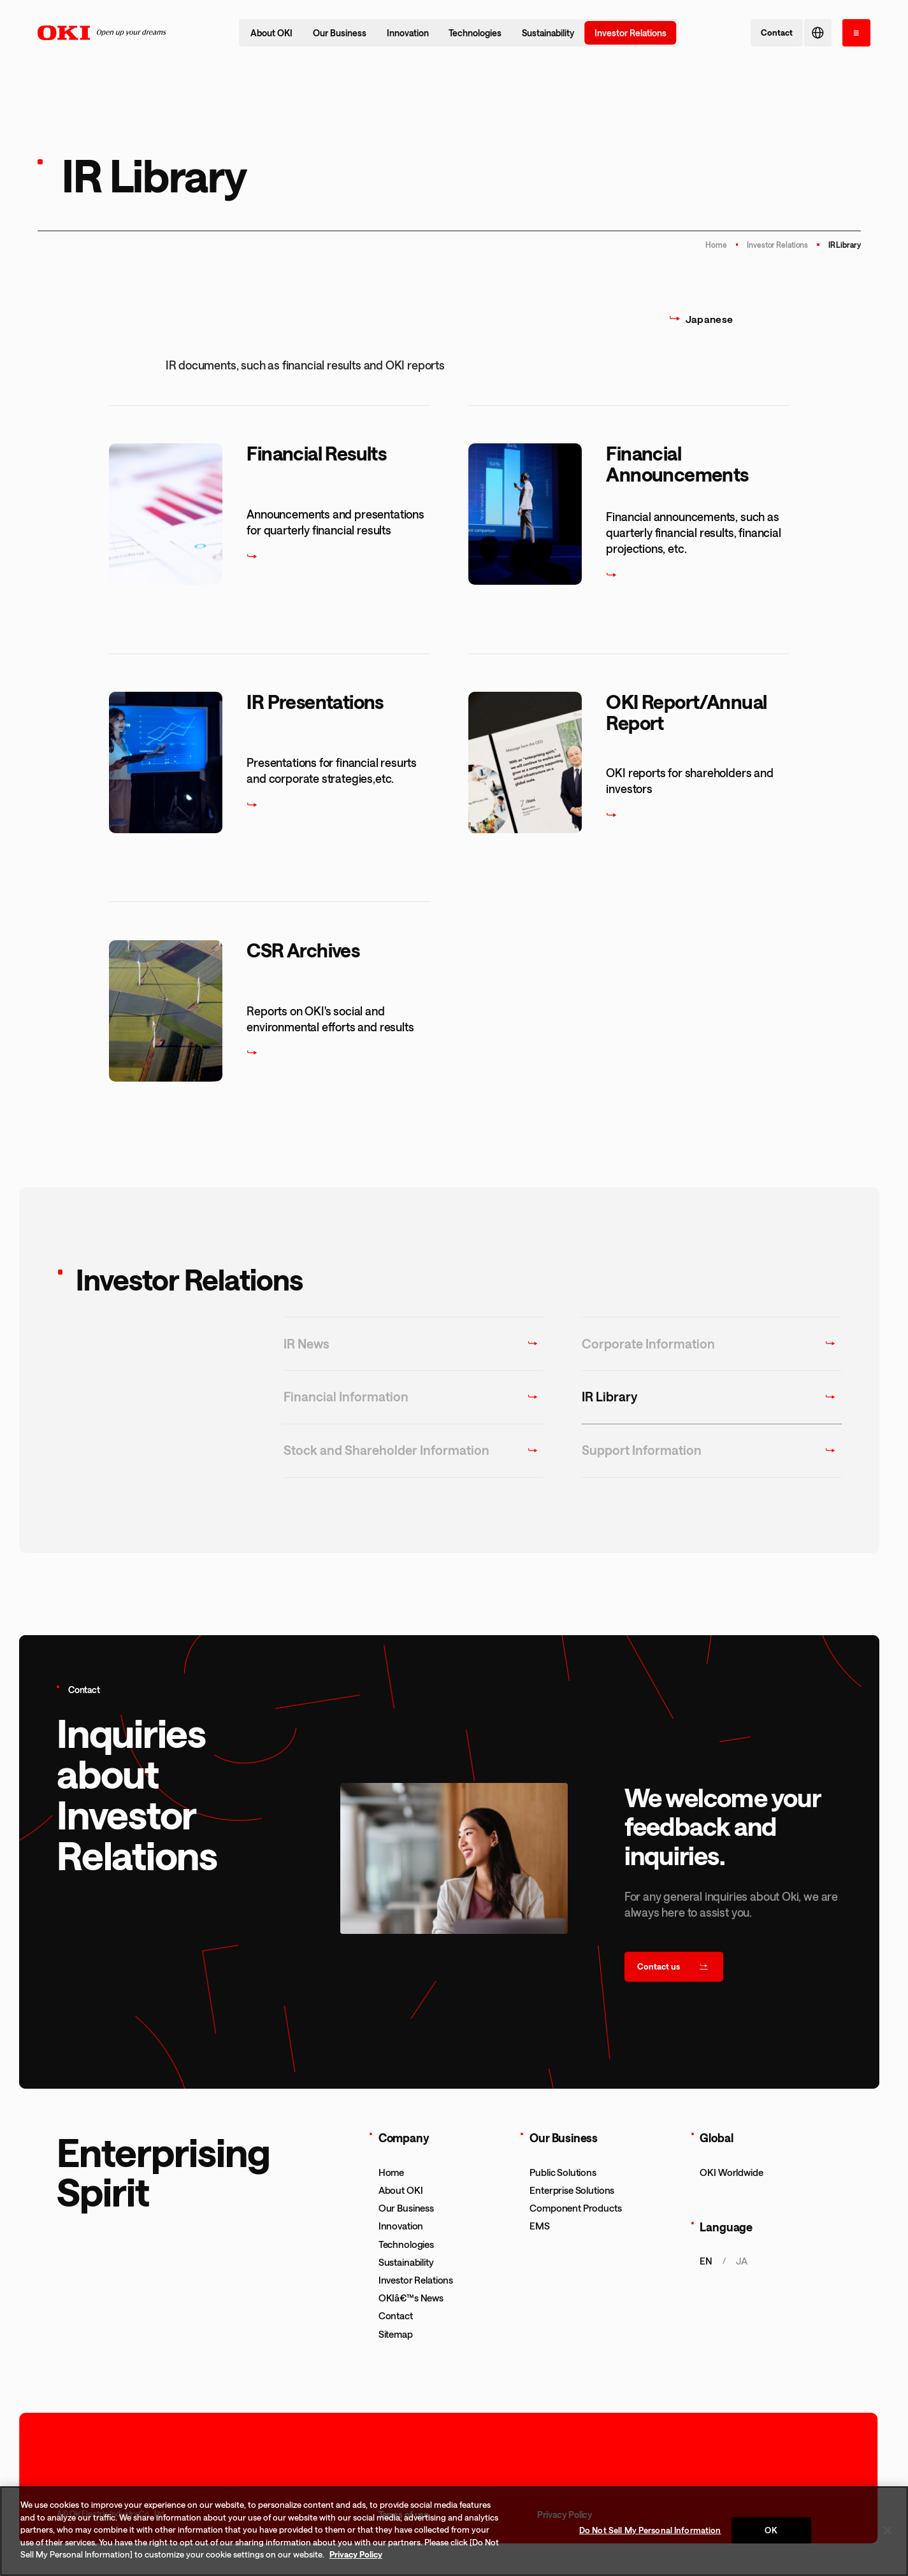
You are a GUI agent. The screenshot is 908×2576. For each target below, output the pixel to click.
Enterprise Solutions (572, 2190)
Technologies (475, 32)
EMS (540, 2225)
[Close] (888, 2530)
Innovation (408, 32)
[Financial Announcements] (627, 514)
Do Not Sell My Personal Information (650, 2529)
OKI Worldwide (731, 2172)
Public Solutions (563, 2172)
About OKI (271, 32)
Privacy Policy (355, 2554)
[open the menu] (856, 33)
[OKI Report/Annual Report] (627, 762)
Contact (395, 2315)
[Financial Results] (268, 514)
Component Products (575, 2208)
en (706, 2260)
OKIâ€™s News (410, 2297)
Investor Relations (631, 32)
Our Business (339, 32)
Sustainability (548, 32)
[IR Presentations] (268, 762)
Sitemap (395, 2334)
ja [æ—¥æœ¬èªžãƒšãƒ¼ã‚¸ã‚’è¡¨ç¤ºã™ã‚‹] (741, 2260)
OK (771, 2529)
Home (716, 244)
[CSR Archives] (268, 1011)
